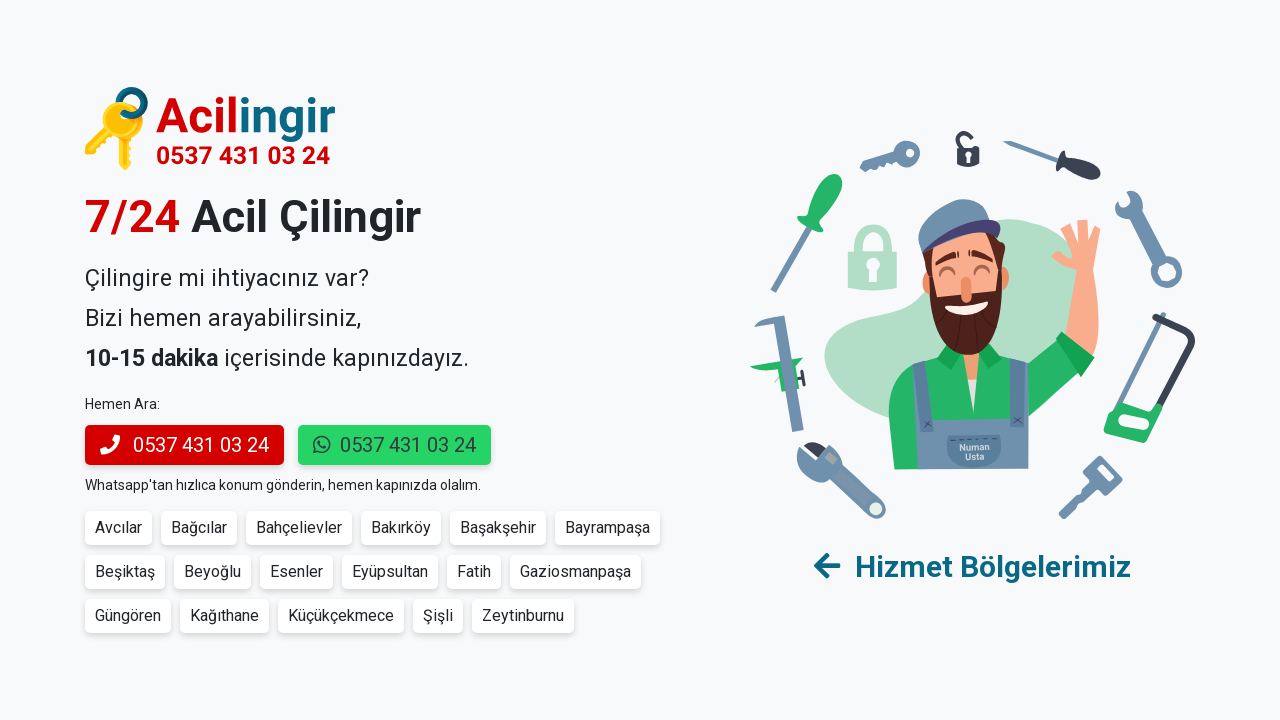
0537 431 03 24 (184, 445)
